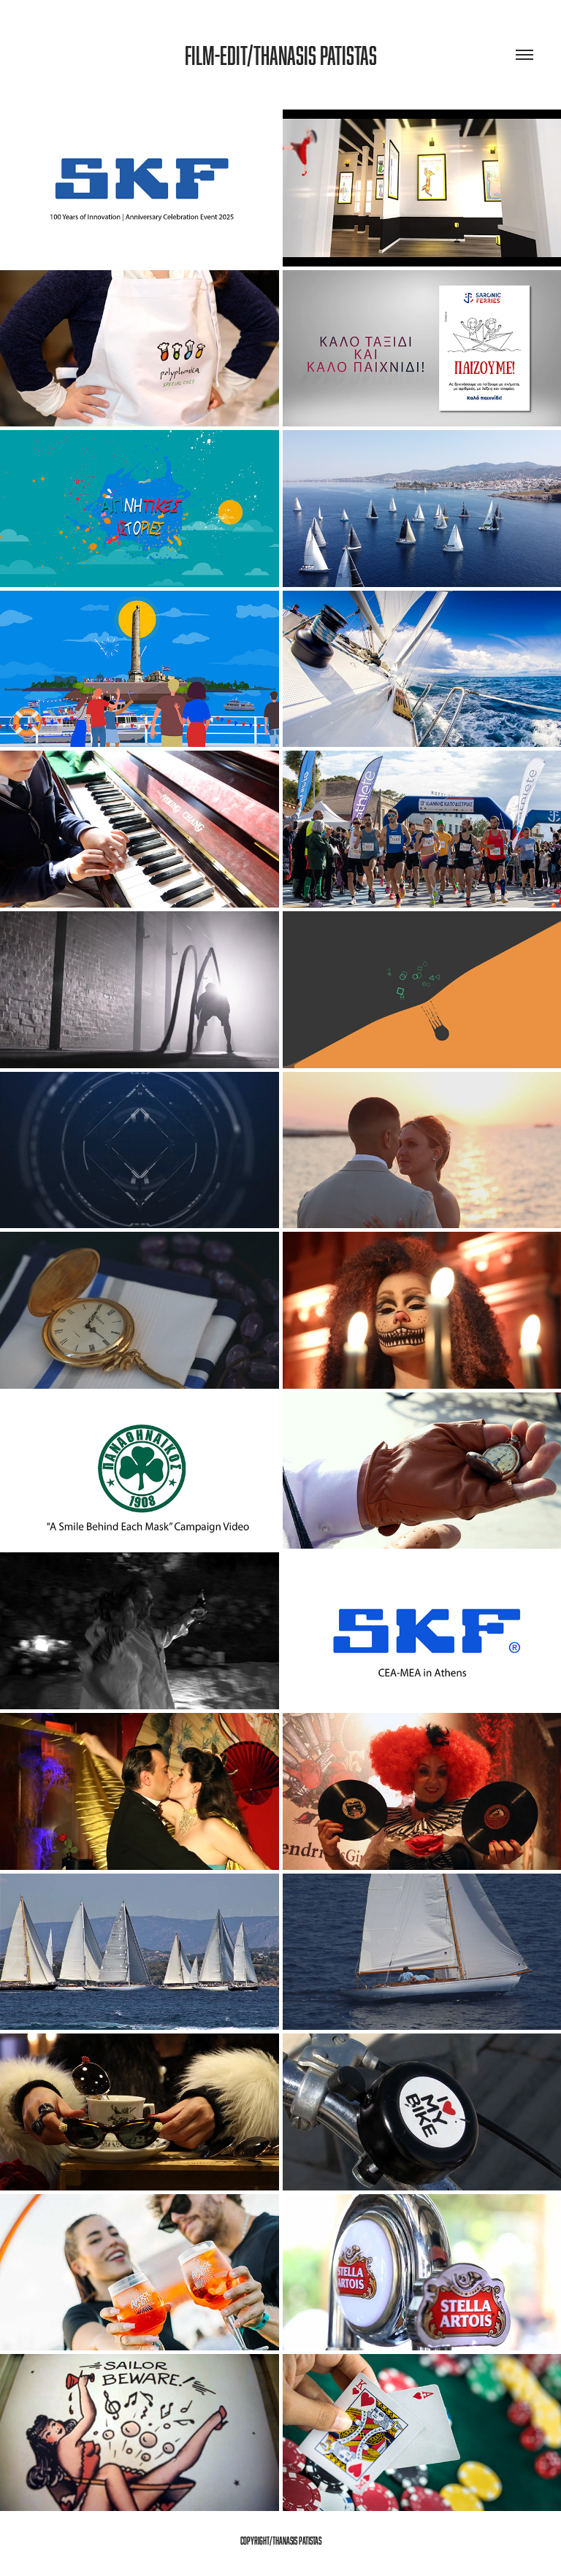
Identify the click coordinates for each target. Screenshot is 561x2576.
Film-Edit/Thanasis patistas (281, 55)
